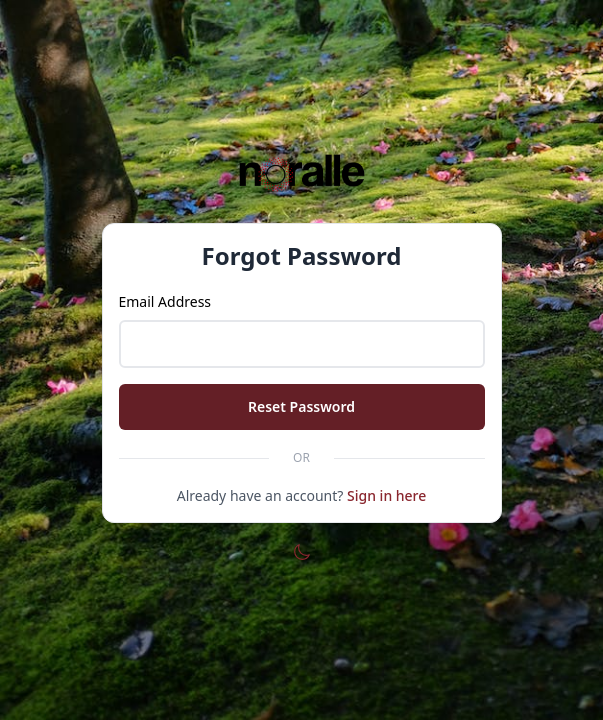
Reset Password (301, 406)
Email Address (165, 301)
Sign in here (386, 495)
